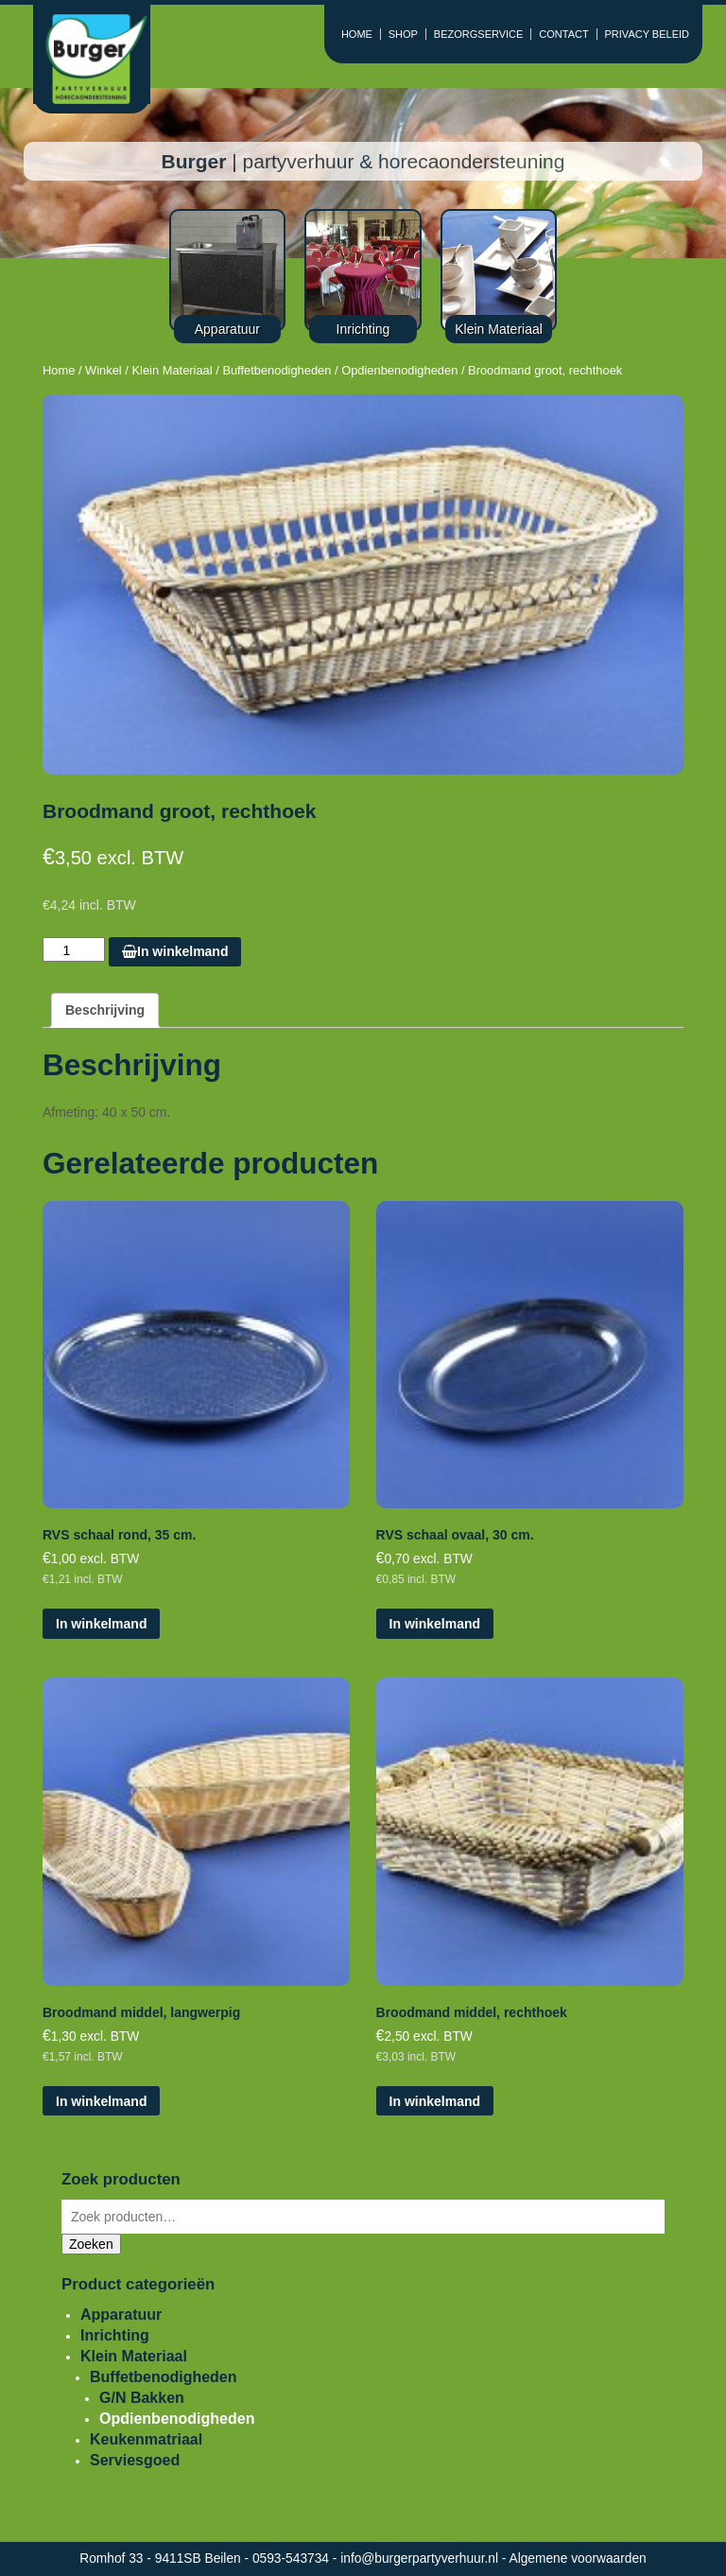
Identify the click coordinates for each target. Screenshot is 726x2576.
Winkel (103, 370)
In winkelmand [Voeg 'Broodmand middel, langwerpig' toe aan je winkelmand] (101, 2101)
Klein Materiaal (171, 370)
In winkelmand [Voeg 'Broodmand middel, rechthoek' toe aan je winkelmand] (434, 2101)
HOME (356, 34)
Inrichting (114, 2335)
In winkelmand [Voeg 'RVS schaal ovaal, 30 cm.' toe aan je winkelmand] (434, 1623)
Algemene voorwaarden (578, 2558)
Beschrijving (105, 1010)
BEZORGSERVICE (479, 34)
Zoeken (91, 2244)
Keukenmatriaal (146, 2439)
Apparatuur (121, 2314)
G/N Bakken (141, 2398)
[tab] (105, 1010)
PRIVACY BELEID (647, 34)
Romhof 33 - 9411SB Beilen (161, 2558)
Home (59, 370)
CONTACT (563, 34)
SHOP (403, 34)
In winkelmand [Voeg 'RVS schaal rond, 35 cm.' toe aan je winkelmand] (101, 1623)
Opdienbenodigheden (399, 370)
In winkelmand (175, 951)
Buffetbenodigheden (276, 370)
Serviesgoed (135, 2460)
